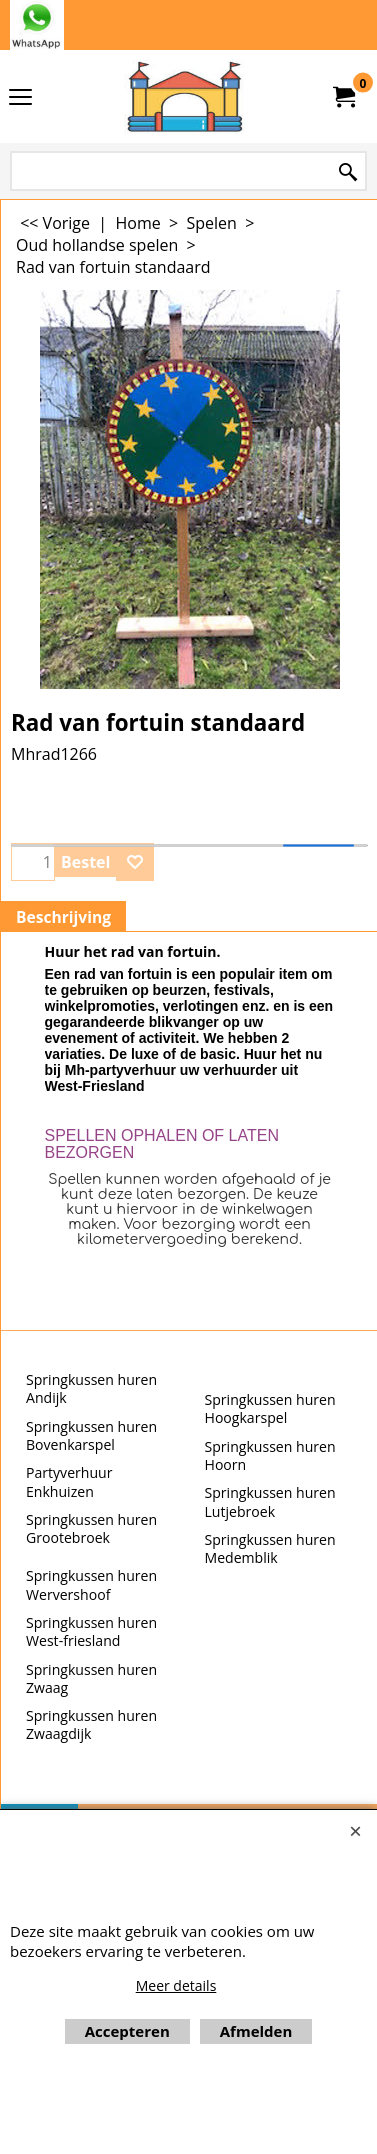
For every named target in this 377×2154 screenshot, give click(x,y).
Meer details (176, 1985)
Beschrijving (63, 917)
